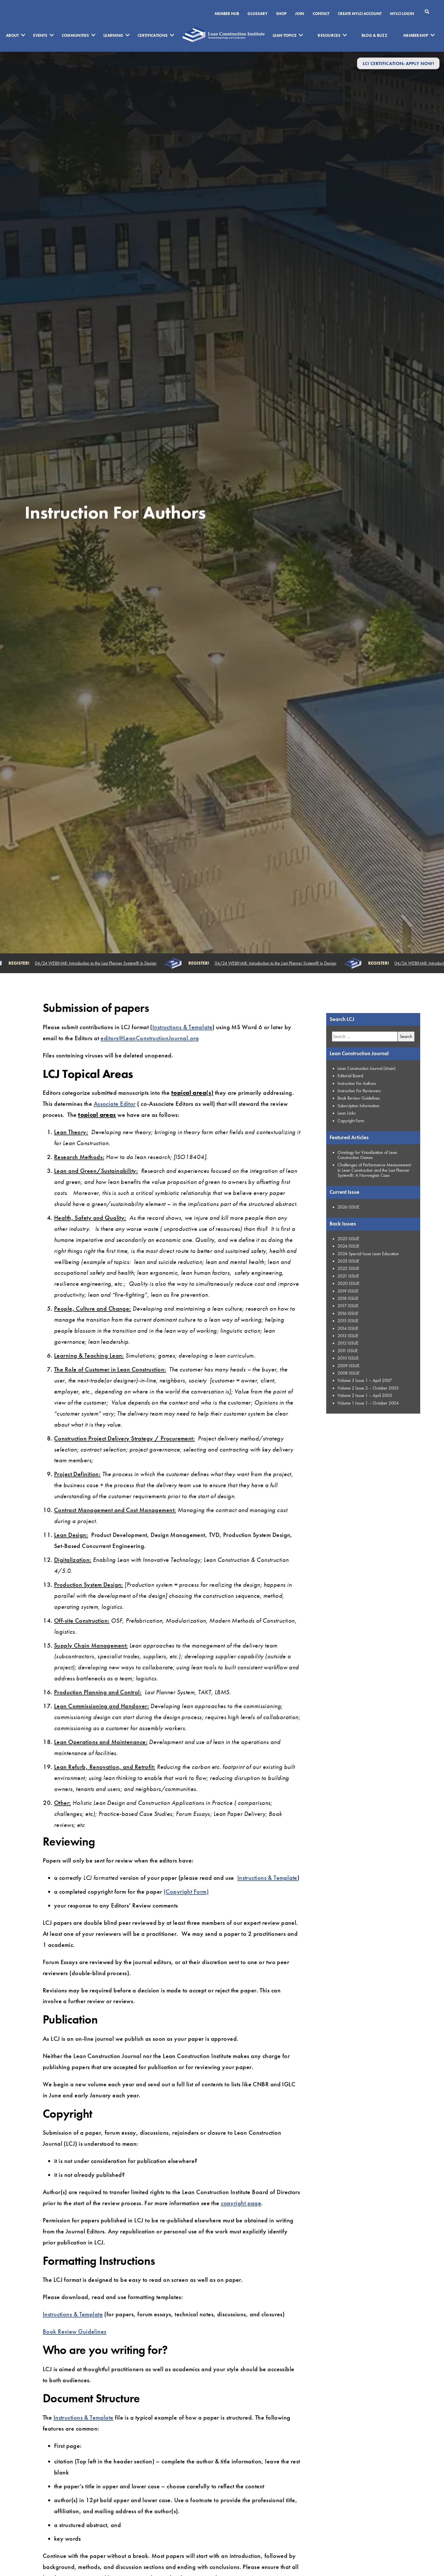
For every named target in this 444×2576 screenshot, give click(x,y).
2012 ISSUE (348, 1343)
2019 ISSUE (348, 1291)
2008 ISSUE (349, 1373)
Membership (415, 35)
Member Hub (227, 13)
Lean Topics (284, 35)
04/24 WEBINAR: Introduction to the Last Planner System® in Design (97, 963)
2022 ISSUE (348, 1268)
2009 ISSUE (349, 1366)
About (12, 35)
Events (40, 35)
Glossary (257, 13)
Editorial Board (350, 1076)
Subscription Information (358, 1106)
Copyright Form (351, 1121)
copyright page (241, 2203)
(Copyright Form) (186, 1891)
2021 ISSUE (348, 1276)
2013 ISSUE (348, 1336)
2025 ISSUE (348, 1239)
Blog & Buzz (374, 35)
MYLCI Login (402, 13)
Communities (75, 35)
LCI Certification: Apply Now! (398, 63)
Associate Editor (115, 1104)
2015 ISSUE (348, 1321)
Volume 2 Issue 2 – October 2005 (368, 1388)
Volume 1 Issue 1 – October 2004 (368, 1403)
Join (299, 13)
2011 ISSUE (348, 1351)
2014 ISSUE (348, 1328)
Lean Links (347, 1113)
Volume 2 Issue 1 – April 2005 (365, 1395)
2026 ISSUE (348, 1207)
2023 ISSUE (348, 1261)
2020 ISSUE (349, 1283)
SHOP (281, 13)
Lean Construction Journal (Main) (367, 1068)
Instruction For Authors (357, 1083)
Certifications (153, 35)
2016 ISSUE (348, 1313)
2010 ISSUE (348, 1358)
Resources (329, 35)
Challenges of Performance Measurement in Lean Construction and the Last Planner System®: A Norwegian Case (374, 1170)
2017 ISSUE (348, 1306)
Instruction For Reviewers (359, 1091)
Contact (321, 13)
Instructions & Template (182, 1027)
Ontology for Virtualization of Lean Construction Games (367, 1154)
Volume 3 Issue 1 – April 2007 (365, 1380)
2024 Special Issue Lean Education (368, 1254)
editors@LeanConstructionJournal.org (150, 1038)
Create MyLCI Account (359, 13)
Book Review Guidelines (74, 2331)
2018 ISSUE (348, 1298)
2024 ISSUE (348, 1246)
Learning (113, 35)
